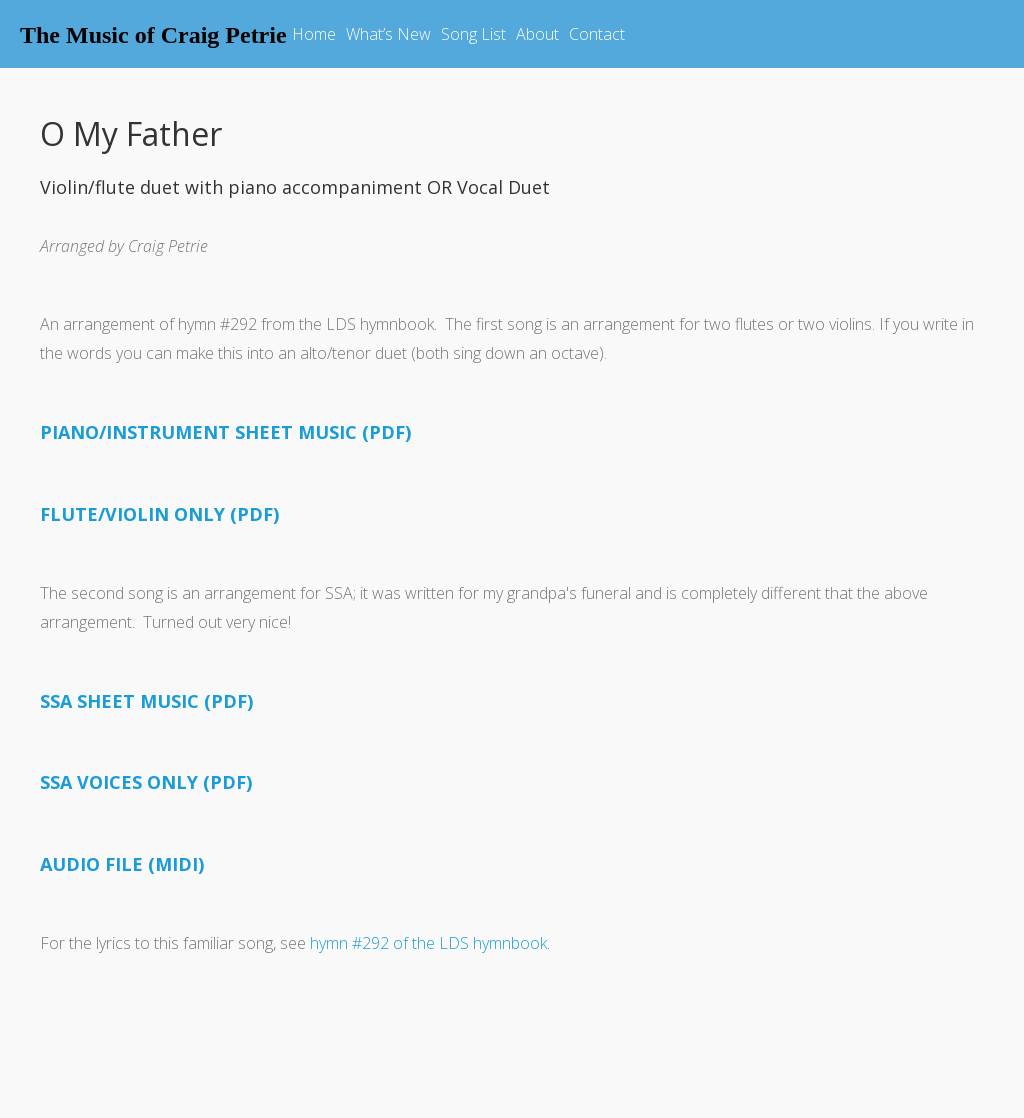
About (537, 34)
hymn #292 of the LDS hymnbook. (430, 943)
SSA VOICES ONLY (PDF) (146, 782)
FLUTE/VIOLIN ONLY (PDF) (159, 514)
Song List (473, 34)
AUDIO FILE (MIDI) (122, 864)
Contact (597, 34)
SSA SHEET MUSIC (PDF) (146, 701)
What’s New (388, 34)
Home (314, 34)
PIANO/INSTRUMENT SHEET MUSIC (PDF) (225, 432)
